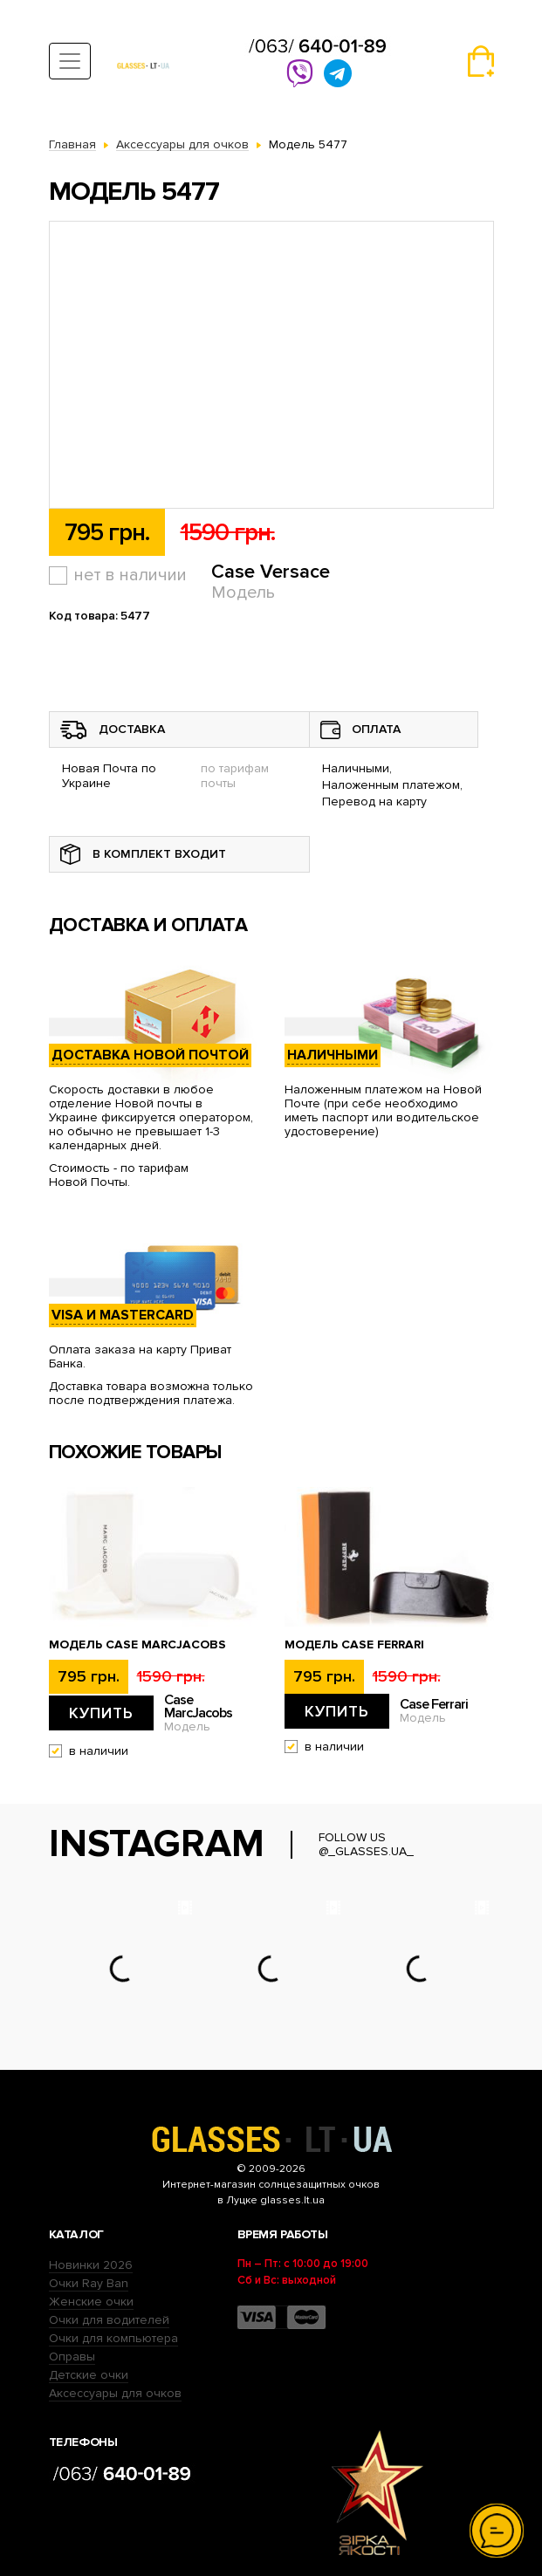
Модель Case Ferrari (354, 1645)
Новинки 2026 (91, 2264)
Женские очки (91, 2301)
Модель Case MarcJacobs (137, 1645)
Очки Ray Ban (88, 2283)
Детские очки (88, 2374)
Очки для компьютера (113, 2338)
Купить (101, 1713)
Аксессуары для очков (115, 2393)
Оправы (72, 2356)
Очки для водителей (109, 2319)
